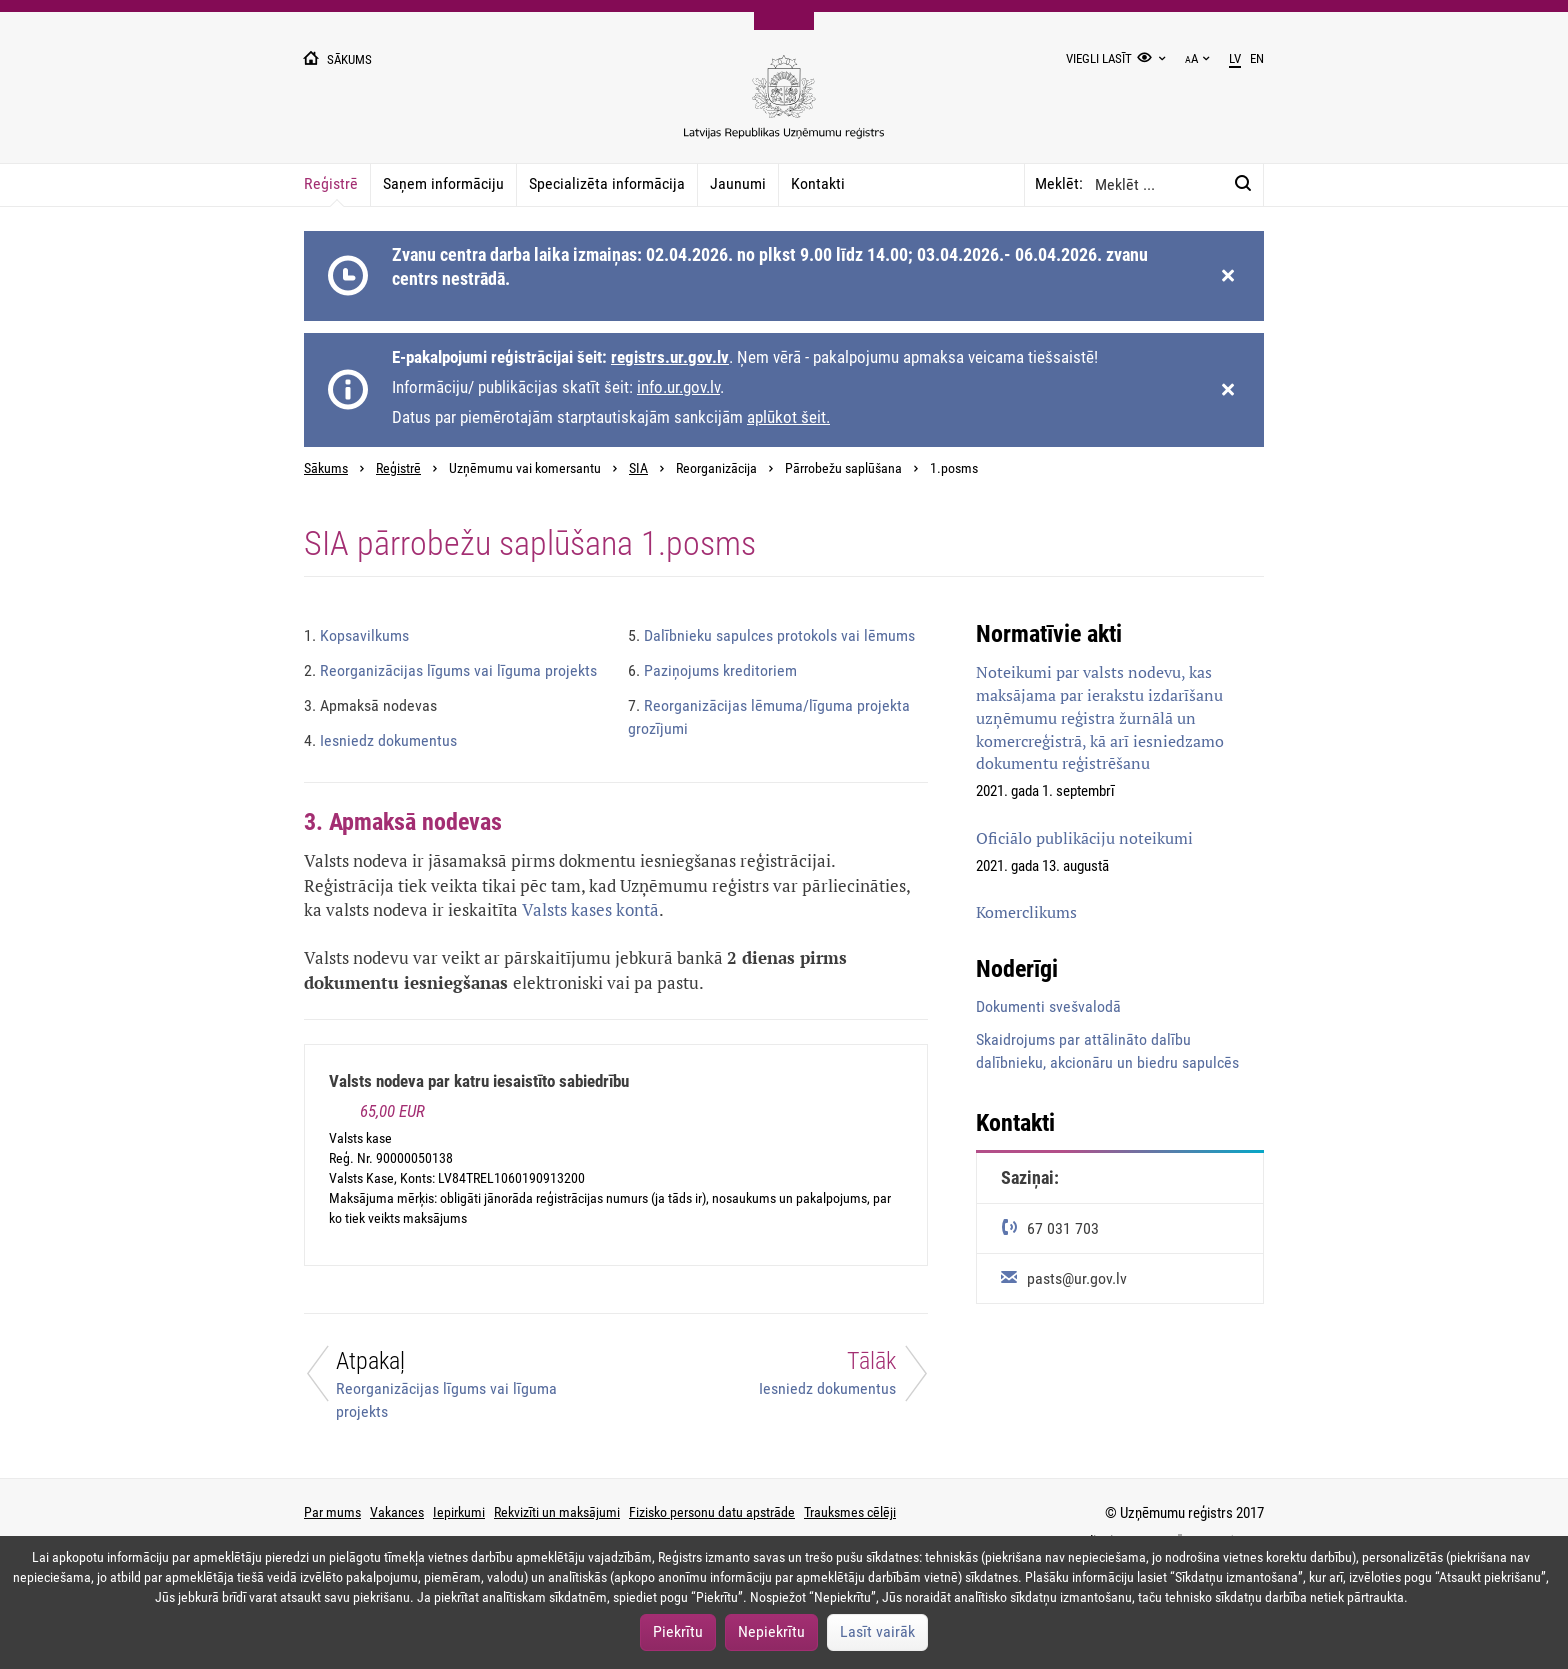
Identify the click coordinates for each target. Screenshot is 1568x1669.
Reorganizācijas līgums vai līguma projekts (450, 670)
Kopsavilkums (356, 635)
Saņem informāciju (443, 183)
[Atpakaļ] (448, 1384)
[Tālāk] (784, 1378)
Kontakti (818, 183)
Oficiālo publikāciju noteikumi (1084, 838)
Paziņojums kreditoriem (712, 670)
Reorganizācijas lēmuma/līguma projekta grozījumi (769, 717)
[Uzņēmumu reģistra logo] (784, 107)
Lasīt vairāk (877, 1631)
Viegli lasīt (1099, 58)
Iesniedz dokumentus (380, 740)
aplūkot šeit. (788, 417)
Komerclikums (1026, 912)
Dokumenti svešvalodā (1048, 1006)
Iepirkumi (459, 1512)
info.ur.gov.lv (678, 387)
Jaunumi (738, 183)
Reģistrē (331, 183)
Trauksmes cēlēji (850, 1512)
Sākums (326, 468)
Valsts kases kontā (590, 909)
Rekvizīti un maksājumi (557, 1512)
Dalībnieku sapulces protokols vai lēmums (771, 635)
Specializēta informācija (607, 183)
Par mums (332, 1512)
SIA (638, 468)
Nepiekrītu (771, 1631)
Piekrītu (678, 1631)
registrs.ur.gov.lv (670, 357)
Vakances (397, 1512)
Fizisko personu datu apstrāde (712, 1512)
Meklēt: (1059, 183)
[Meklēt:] (1243, 184)
